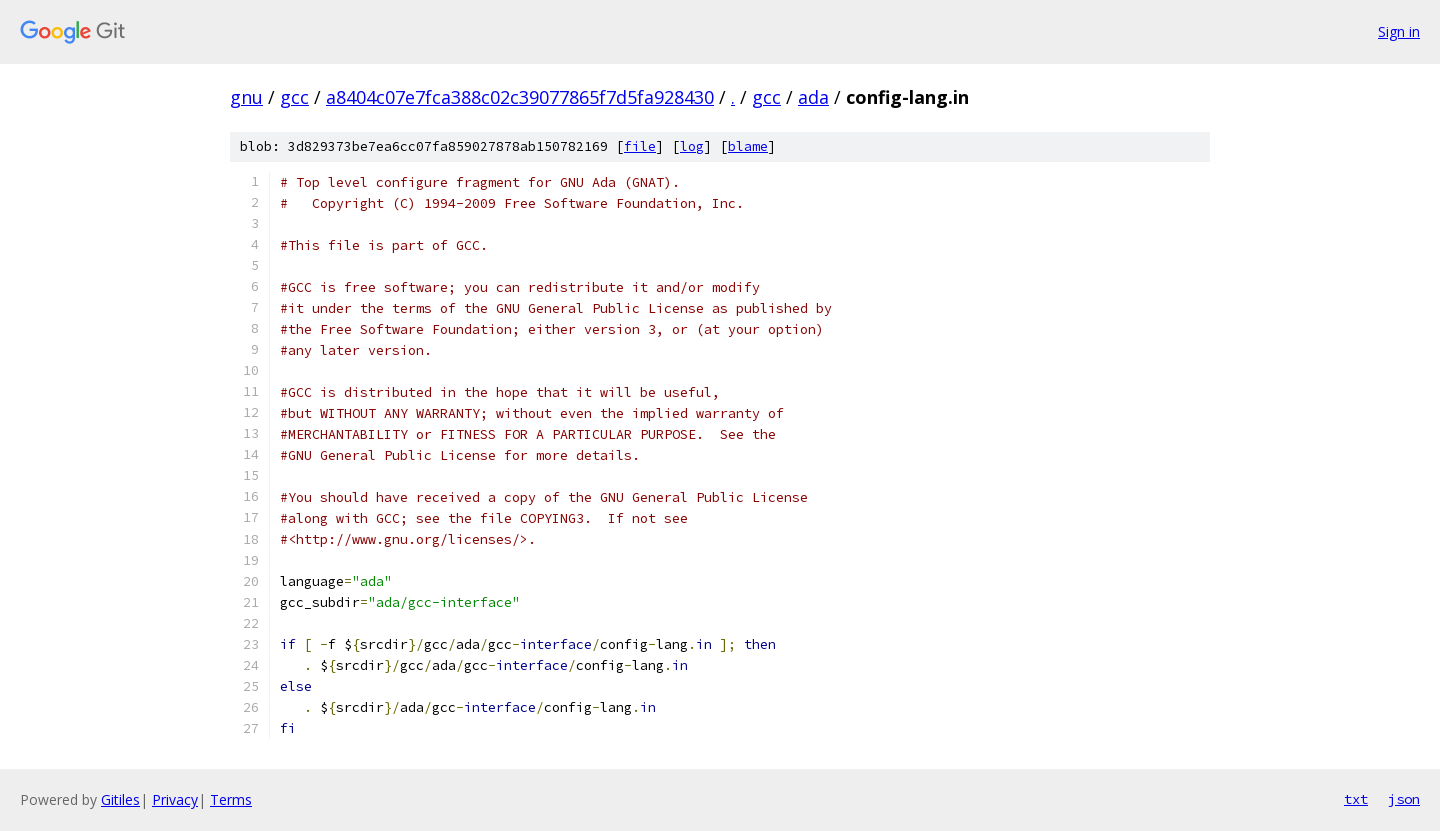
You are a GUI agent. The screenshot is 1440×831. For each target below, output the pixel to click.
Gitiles (120, 799)
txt (1356, 799)
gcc (294, 97)
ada (813, 97)
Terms (231, 799)
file (640, 146)
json (1404, 799)
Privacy (175, 799)
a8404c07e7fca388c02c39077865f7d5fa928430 (520, 97)
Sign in (1399, 31)
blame (748, 146)
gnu (246, 97)
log (692, 146)
